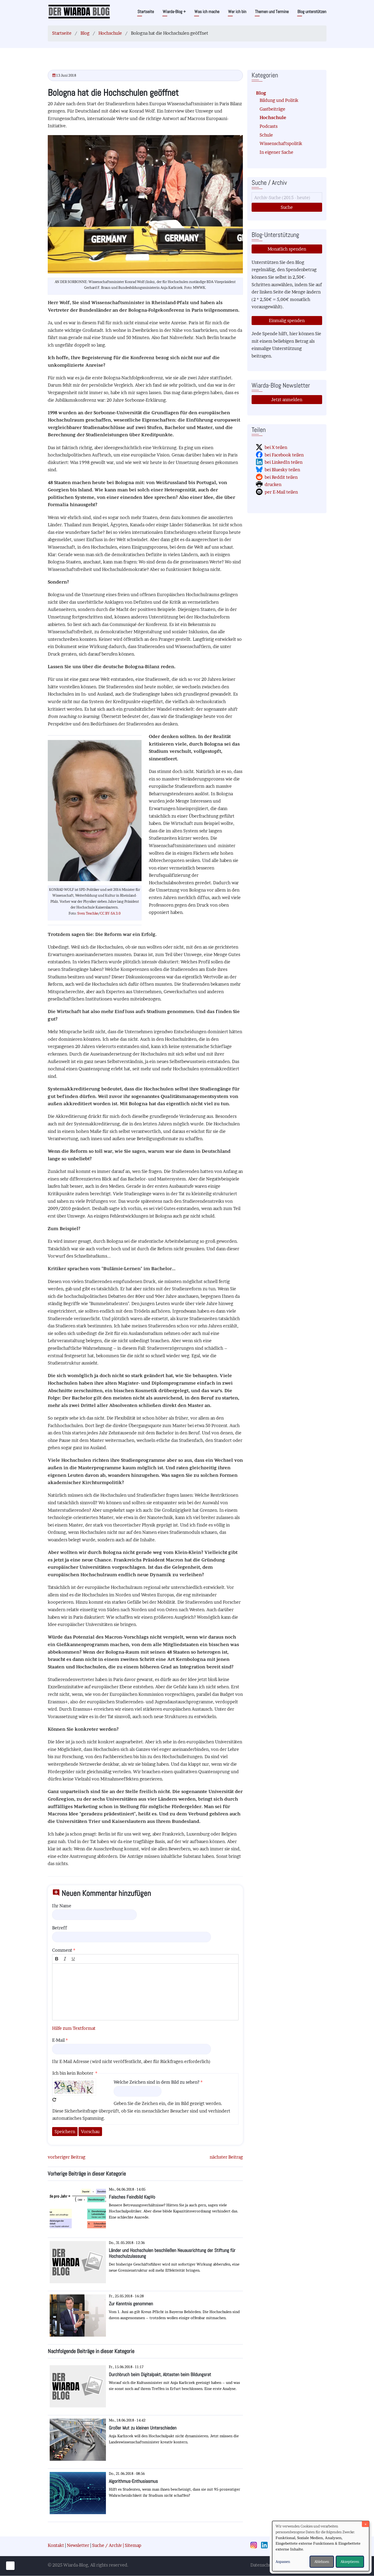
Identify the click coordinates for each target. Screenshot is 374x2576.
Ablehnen (321, 2562)
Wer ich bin (237, 11)
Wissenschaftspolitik (281, 143)
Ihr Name (61, 1905)
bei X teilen (276, 447)
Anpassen (283, 2562)
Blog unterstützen (311, 11)
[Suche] (287, 197)
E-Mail (58, 2040)
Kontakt (56, 2545)
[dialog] (320, 2546)
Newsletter (78, 2545)
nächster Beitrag (226, 2157)
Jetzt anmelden (286, 399)
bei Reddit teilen (281, 477)
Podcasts (269, 126)
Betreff (59, 1927)
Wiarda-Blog (174, 11)
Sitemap (133, 2545)
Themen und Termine (272, 11)
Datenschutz (262, 2565)
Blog (84, 33)
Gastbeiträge (272, 109)
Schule (266, 135)
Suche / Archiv (107, 2545)
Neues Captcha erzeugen (54, 2100)
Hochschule (110, 33)
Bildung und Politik (279, 100)
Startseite (145, 11)
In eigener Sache (276, 152)
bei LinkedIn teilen (283, 462)
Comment (62, 1950)
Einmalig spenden (287, 320)
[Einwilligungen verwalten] (10, 2565)
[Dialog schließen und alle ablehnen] (365, 2524)
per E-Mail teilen (281, 492)
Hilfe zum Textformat (73, 2028)
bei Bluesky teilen (282, 469)
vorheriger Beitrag (66, 2157)
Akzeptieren (350, 2562)
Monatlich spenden (287, 249)
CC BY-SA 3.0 (110, 913)
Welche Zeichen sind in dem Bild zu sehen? (156, 2082)
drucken (273, 484)
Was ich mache (206, 11)
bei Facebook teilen (284, 454)
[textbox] (145, 1991)
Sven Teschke (87, 913)
